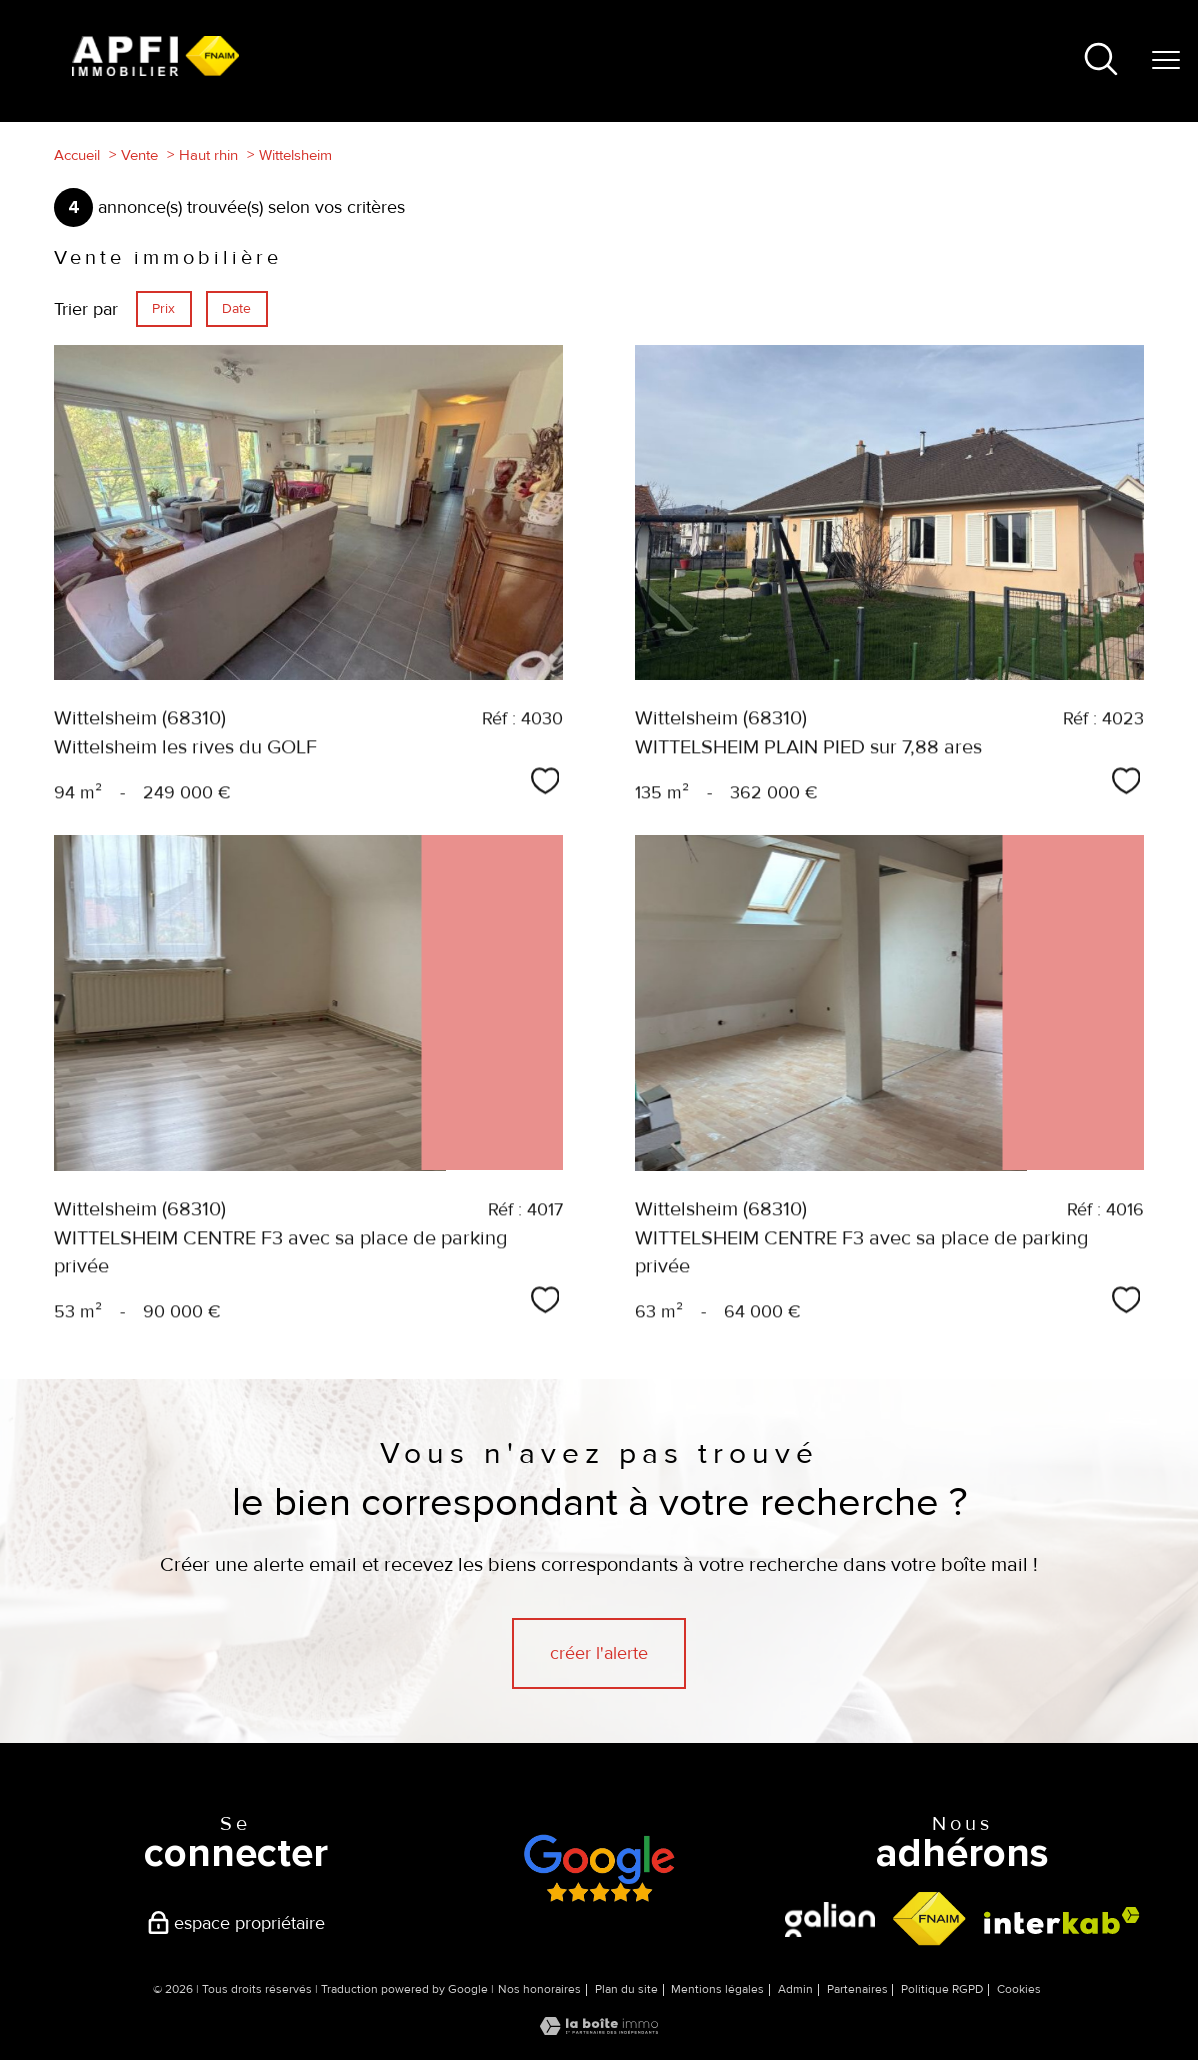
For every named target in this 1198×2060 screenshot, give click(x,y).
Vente (139, 155)
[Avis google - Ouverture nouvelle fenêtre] (598, 1868)
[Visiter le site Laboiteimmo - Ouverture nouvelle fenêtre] (599, 2029)
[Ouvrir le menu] (1166, 61)
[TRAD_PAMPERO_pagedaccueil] (155, 70)
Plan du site (626, 1989)
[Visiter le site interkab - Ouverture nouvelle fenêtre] (1062, 1920)
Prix (163, 308)
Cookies (1019, 1990)
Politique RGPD (942, 1989)
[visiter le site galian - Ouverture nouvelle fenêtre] (830, 1919)
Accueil (77, 155)
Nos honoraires (539, 1989)
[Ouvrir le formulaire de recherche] (1101, 61)
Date (236, 308)
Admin (795, 1989)
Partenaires (857, 1989)
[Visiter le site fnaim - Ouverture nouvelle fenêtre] (929, 1919)
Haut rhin (208, 155)
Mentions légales (717, 1989)
